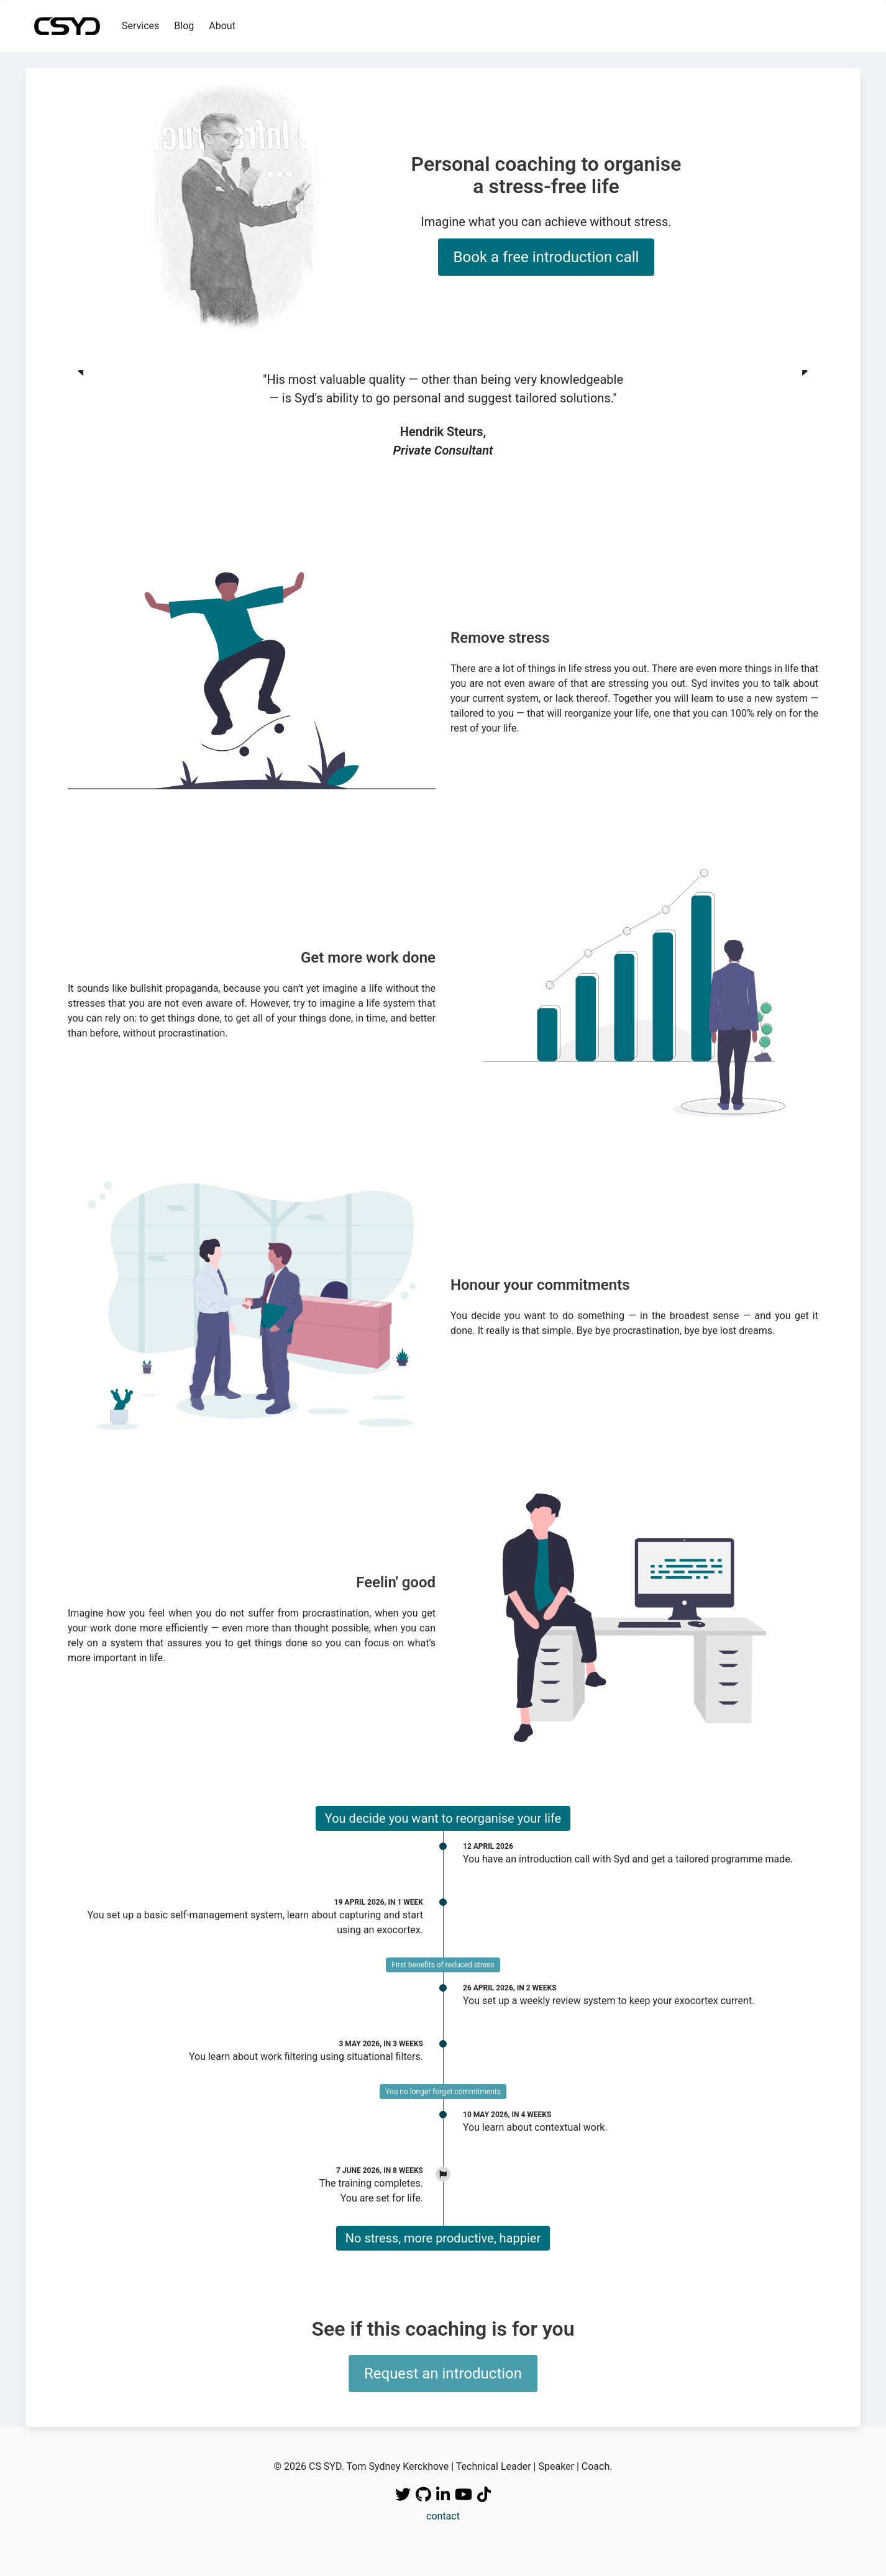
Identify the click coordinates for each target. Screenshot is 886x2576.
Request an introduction (443, 2373)
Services (140, 26)
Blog (184, 26)
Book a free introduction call (546, 257)
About (222, 26)
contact (443, 2516)
